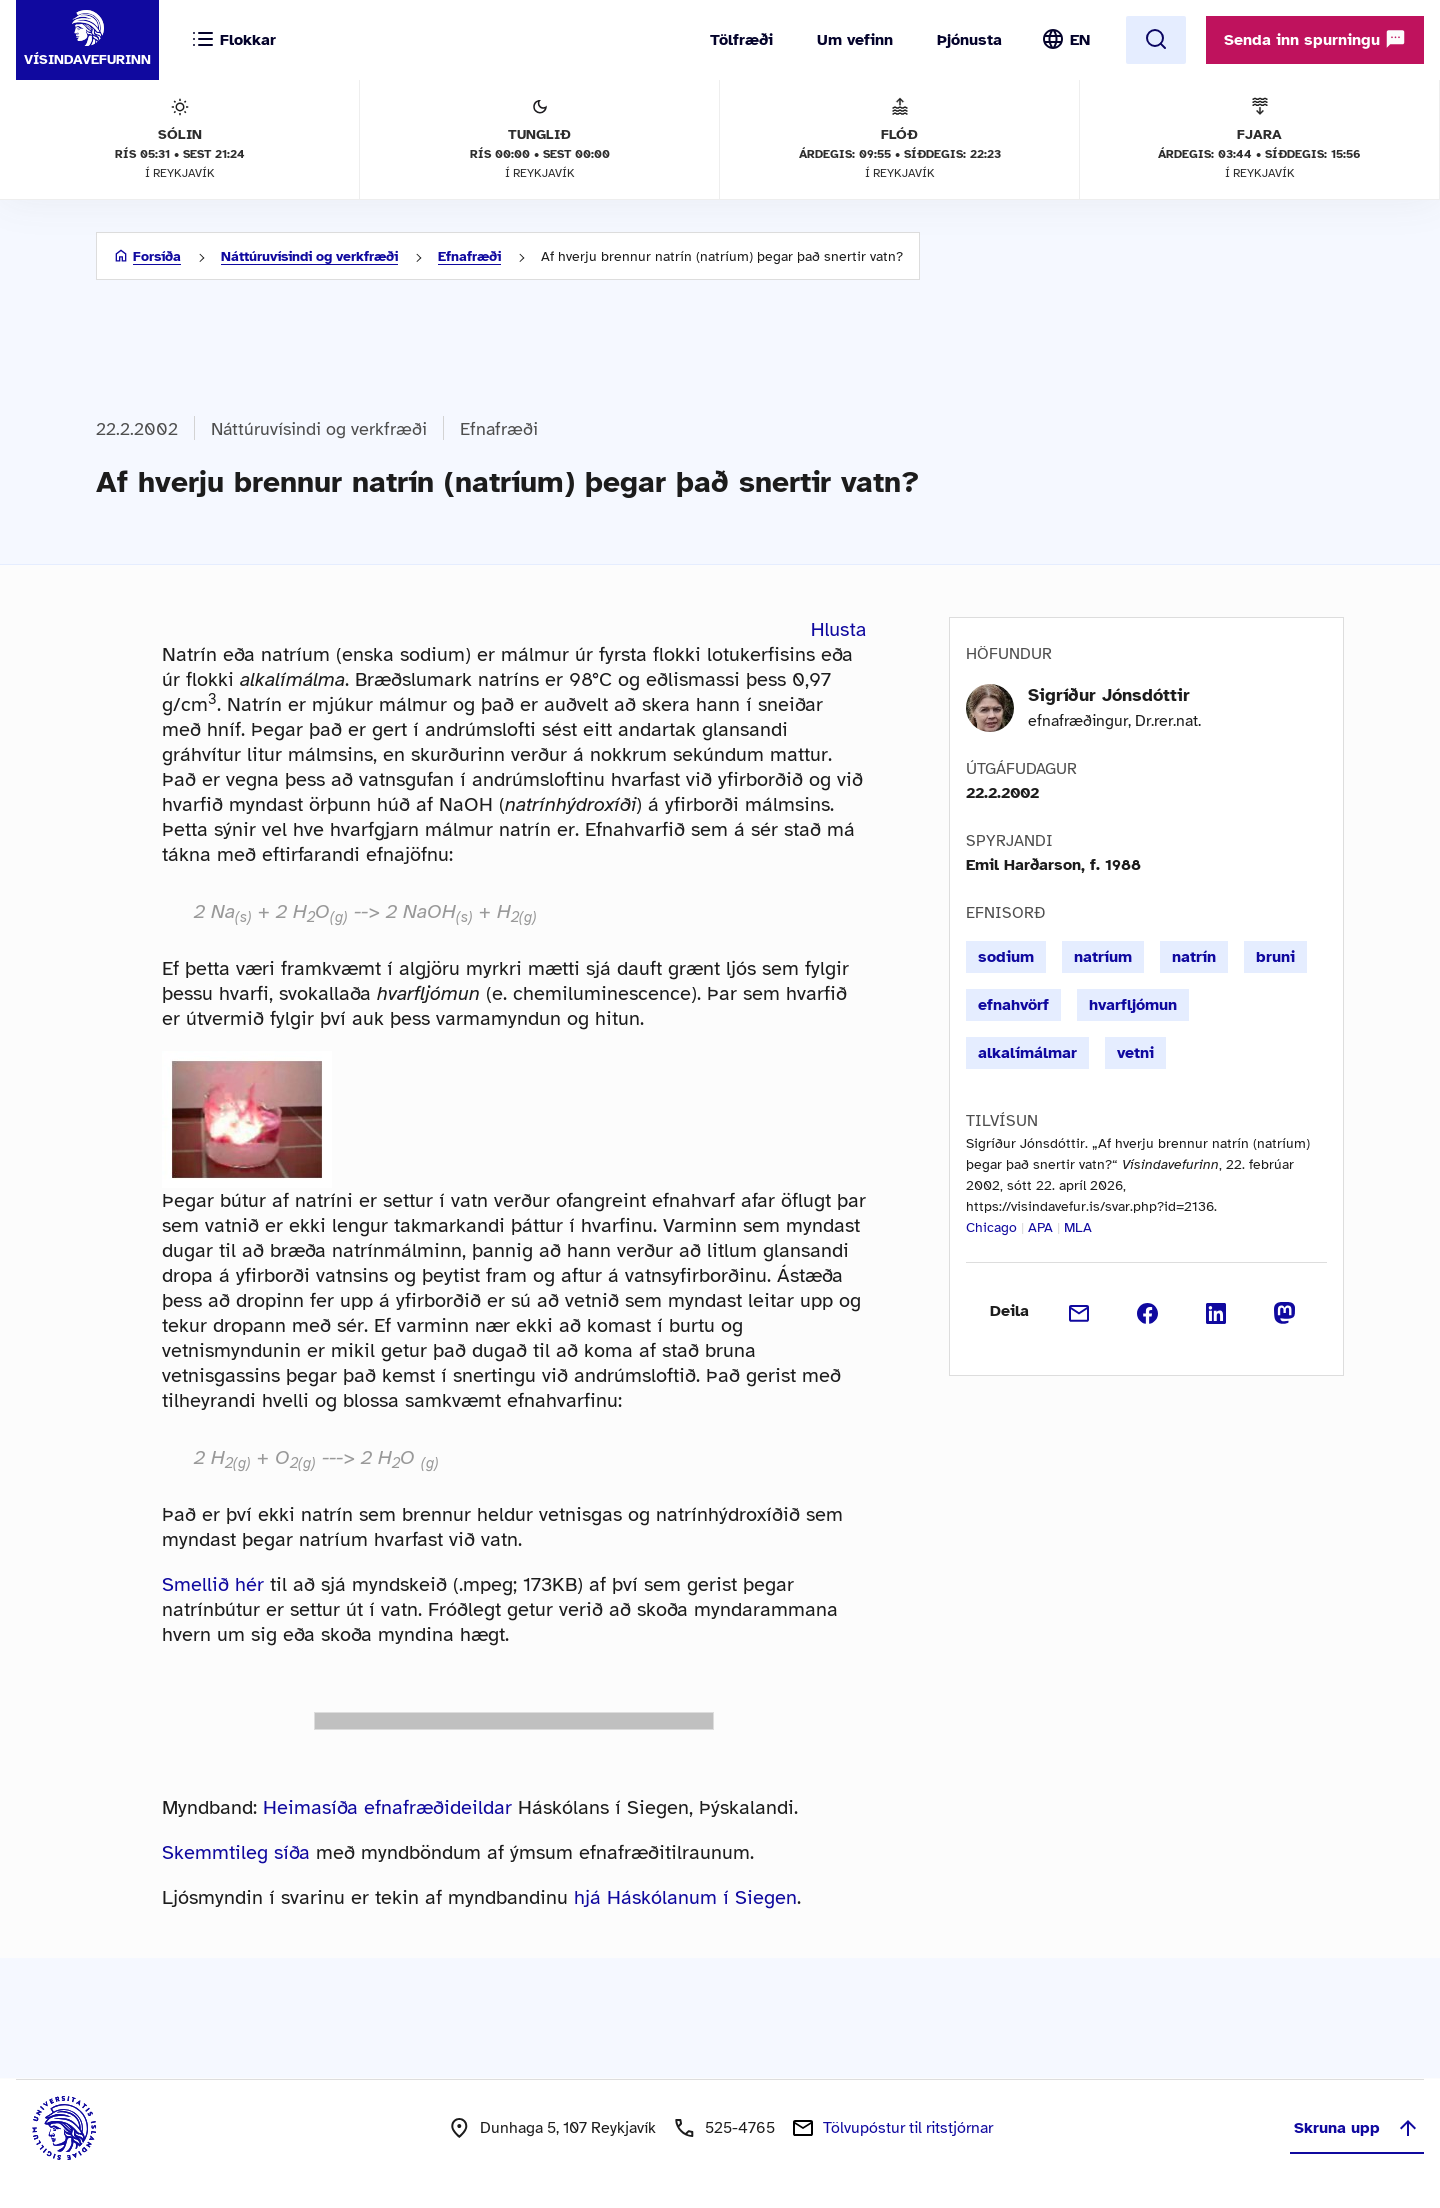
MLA (1078, 1227)
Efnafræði (469, 256)
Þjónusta (969, 40)
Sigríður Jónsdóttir (1109, 695)
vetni (1135, 1053)
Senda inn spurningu (1315, 39)
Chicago (991, 1227)
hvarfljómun (1133, 1005)
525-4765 (740, 2128)
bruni (1275, 957)
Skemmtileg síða (236, 1852)
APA (1040, 1227)
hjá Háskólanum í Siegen (685, 1897)
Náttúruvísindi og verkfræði (309, 256)
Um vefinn (855, 40)
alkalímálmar (1027, 1053)
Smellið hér (213, 1584)
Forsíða (157, 256)
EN (1080, 40)
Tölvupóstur (908, 2128)
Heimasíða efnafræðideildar (387, 1807)
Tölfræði (741, 40)
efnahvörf (1013, 1005)
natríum (1103, 957)
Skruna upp (1357, 2128)
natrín (1194, 957)
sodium (1006, 957)
